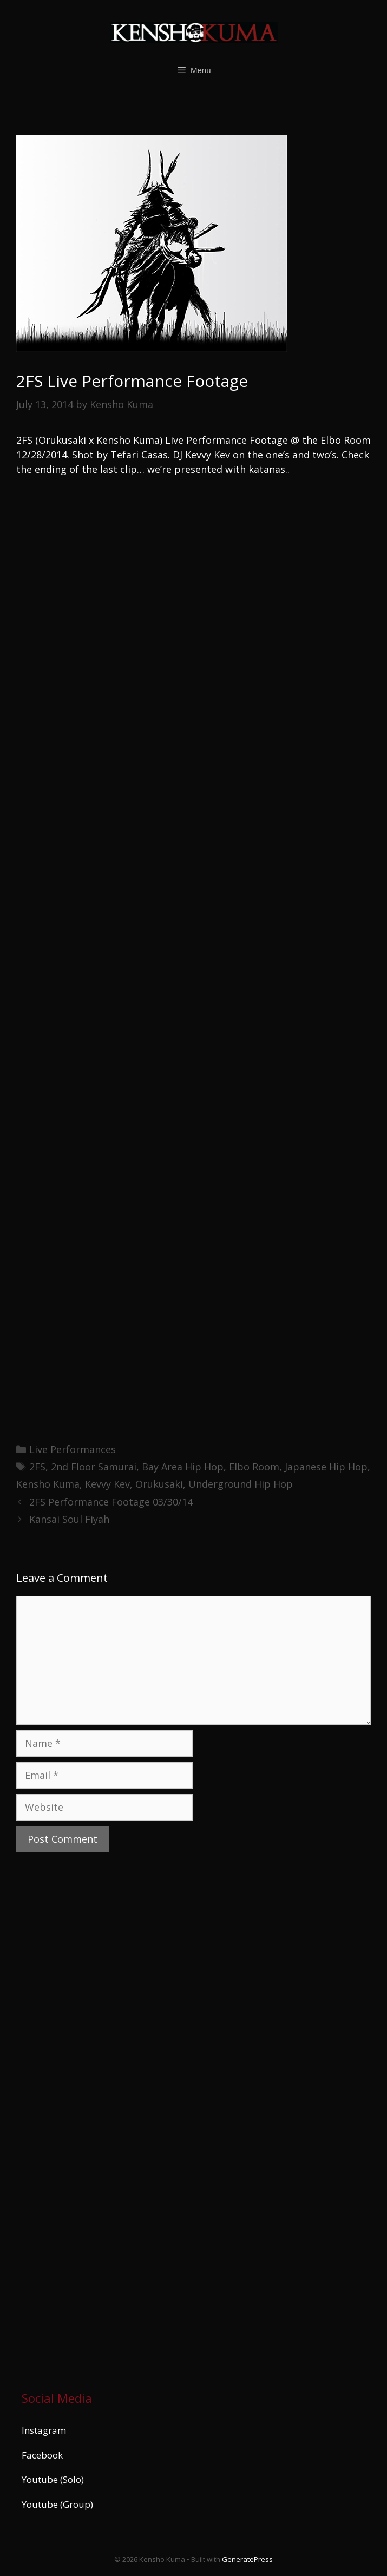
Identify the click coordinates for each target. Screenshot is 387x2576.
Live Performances (72, 1449)
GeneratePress (247, 2559)
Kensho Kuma (48, 1483)
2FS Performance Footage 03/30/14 (111, 1501)
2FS (37, 1466)
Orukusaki (159, 1483)
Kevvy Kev (107, 1483)
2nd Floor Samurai (93, 1466)
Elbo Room (254, 1466)
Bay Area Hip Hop (183, 1466)
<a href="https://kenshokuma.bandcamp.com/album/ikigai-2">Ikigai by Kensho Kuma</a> (116, 2119)
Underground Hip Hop (240, 1483)
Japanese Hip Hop (326, 1466)
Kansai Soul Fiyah (69, 1519)
